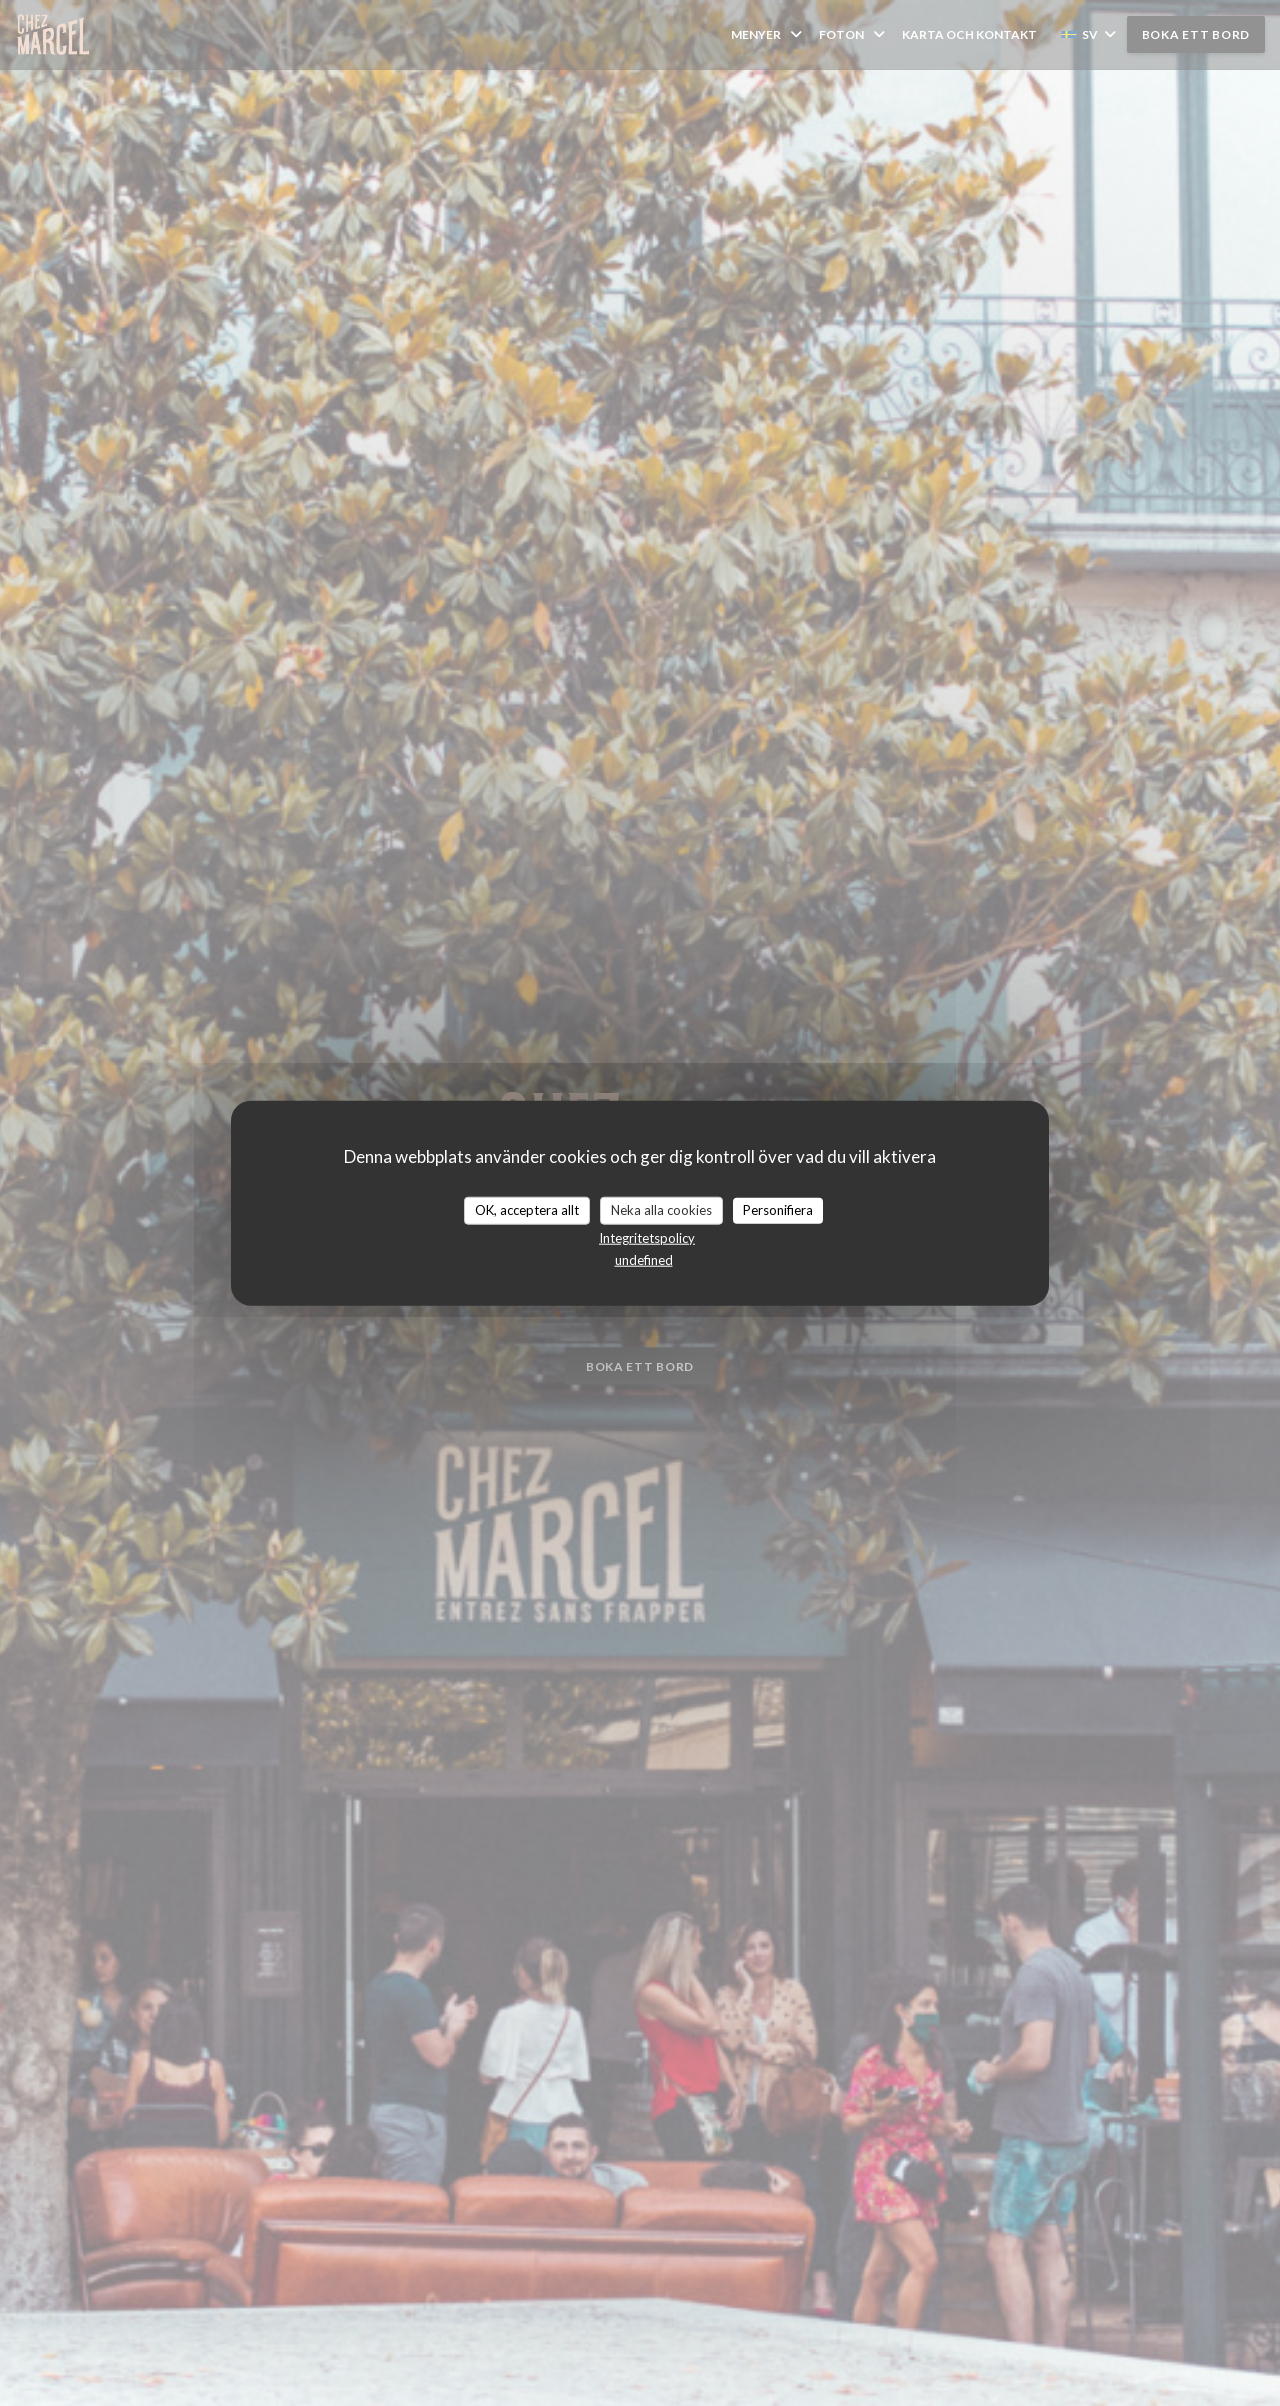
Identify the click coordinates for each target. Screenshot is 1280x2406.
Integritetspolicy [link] (647, 1237)
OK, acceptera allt (527, 1210)
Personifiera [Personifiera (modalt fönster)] (778, 1210)
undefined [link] (644, 1259)
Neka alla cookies (661, 1210)
